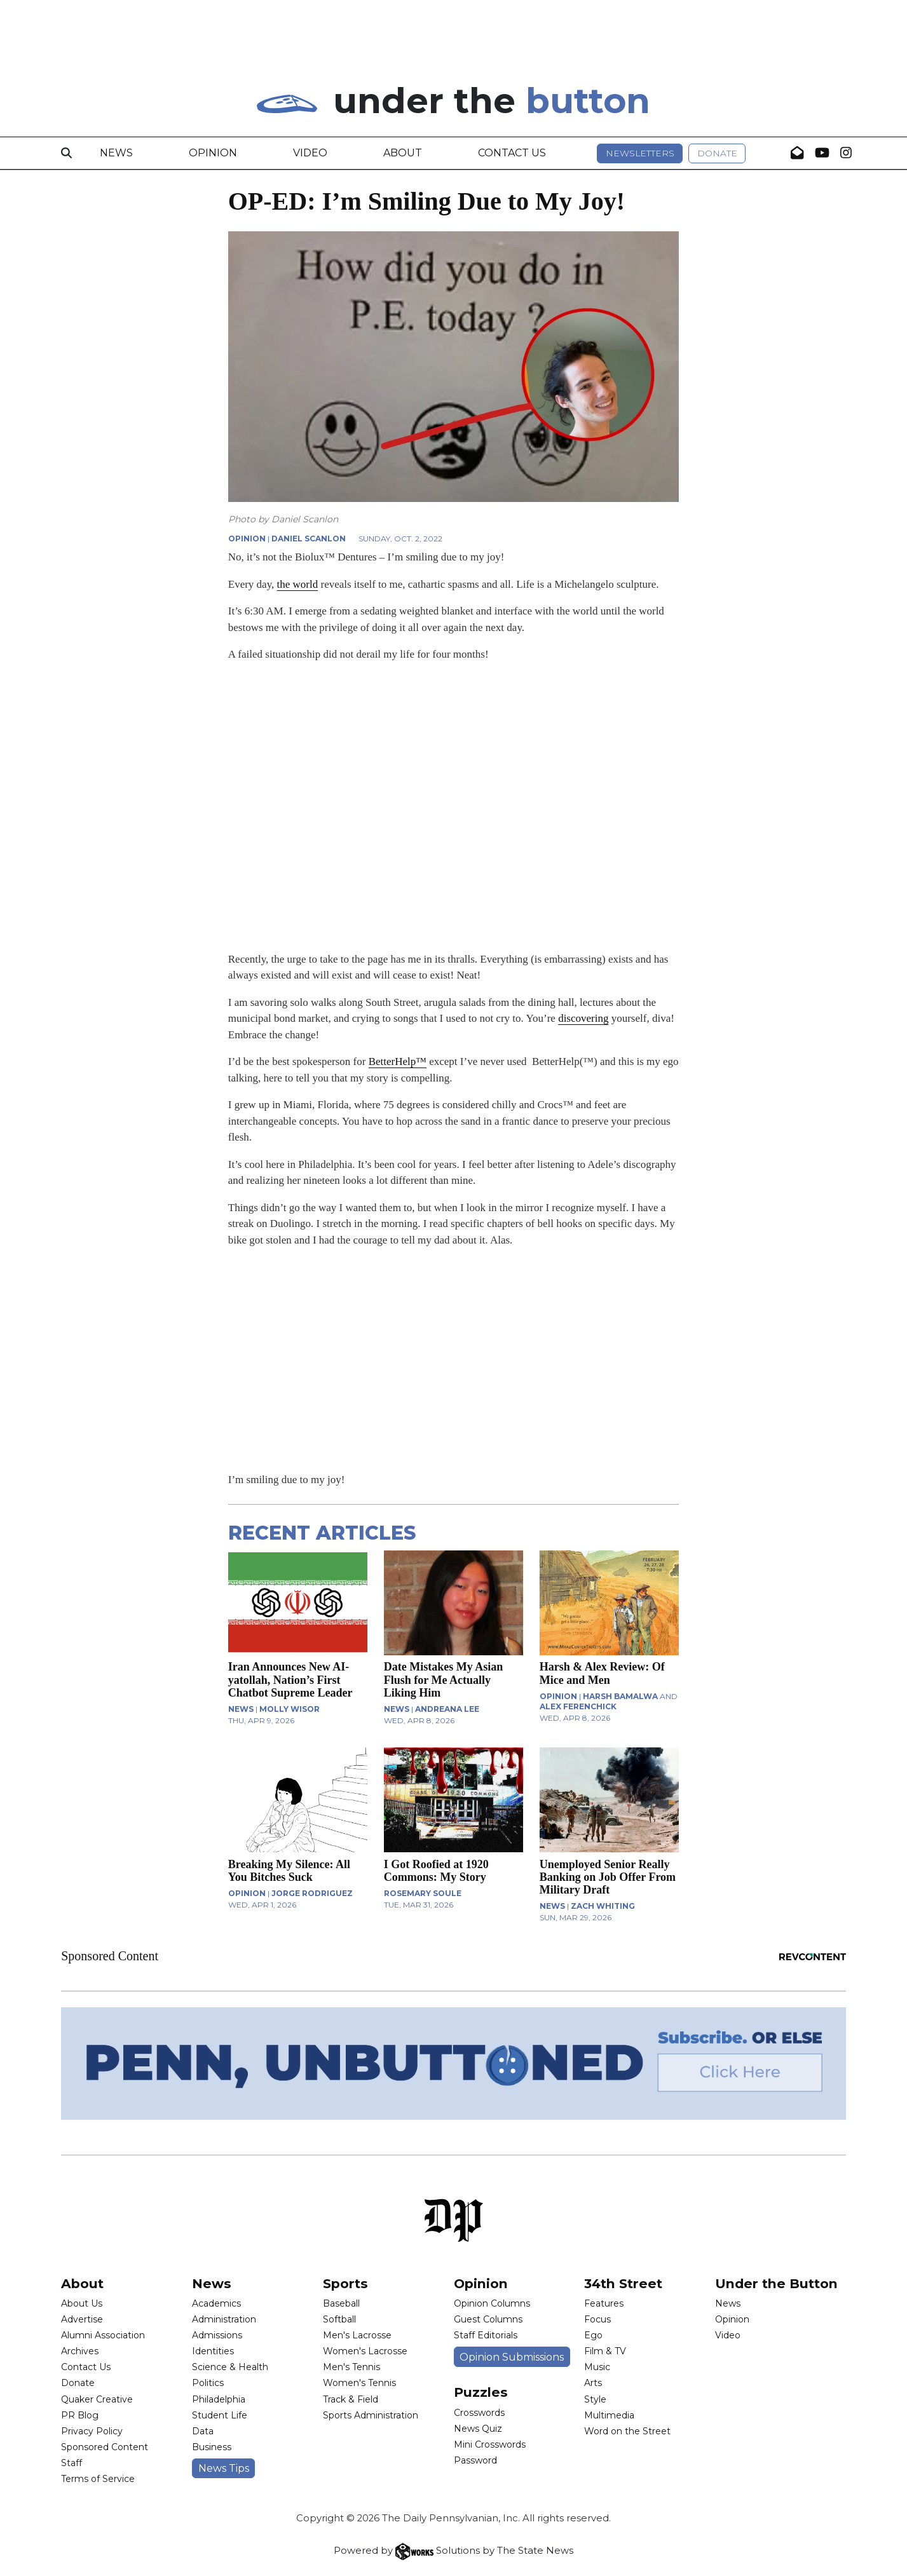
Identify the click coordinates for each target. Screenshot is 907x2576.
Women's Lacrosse (365, 2351)
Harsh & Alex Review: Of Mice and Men (602, 1673)
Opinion (213, 153)
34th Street (623, 2283)
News (116, 153)
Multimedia (609, 2415)
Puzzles (481, 2392)
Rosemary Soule (422, 1893)
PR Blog (80, 2415)
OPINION (247, 538)
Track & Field (350, 2399)
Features (604, 2303)
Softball (339, 2319)
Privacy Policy (92, 2431)
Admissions (217, 2335)
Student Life (219, 2415)
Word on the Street (627, 2431)
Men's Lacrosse (357, 2335)
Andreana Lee (447, 1709)
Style (595, 2399)
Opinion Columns (492, 2303)
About (402, 153)
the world (297, 584)
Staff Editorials (485, 2335)
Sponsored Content (104, 2447)
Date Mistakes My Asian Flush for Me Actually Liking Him (443, 1679)
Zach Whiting (603, 1906)
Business (211, 2447)
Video (310, 153)
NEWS (241, 1709)
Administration (224, 2319)
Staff (71, 2463)
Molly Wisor (289, 1709)
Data (203, 2431)
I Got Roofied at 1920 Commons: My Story (436, 1870)
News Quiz (478, 2428)
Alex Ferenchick (578, 1706)
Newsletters (640, 153)
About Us (81, 2303)
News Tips (223, 2468)
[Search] (66, 153)
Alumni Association (103, 2335)
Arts (593, 2383)
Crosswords (479, 2412)
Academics (216, 2303)
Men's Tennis (351, 2367)
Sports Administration (370, 2415)
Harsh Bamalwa (620, 1696)
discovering (583, 1018)
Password (475, 2460)
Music (597, 2367)
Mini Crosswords (490, 2444)
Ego (593, 2335)
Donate (717, 153)
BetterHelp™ (397, 1061)
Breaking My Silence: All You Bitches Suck (289, 1870)
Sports (345, 2283)
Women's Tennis (359, 2383)
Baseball (341, 2303)
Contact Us (512, 153)
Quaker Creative (97, 2399)
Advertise (82, 2319)
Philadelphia (218, 2399)
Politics (208, 2383)
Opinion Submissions (512, 2357)
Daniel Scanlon (308, 538)
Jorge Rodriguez (312, 1893)
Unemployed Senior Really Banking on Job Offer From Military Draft (608, 1877)
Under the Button (776, 2283)
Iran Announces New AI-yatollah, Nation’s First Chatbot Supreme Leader (290, 1679)
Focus (597, 2319)
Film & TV (605, 2351)
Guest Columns (488, 2319)
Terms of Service (98, 2478)
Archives (80, 2351)
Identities (213, 2351)
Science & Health (230, 2367)
